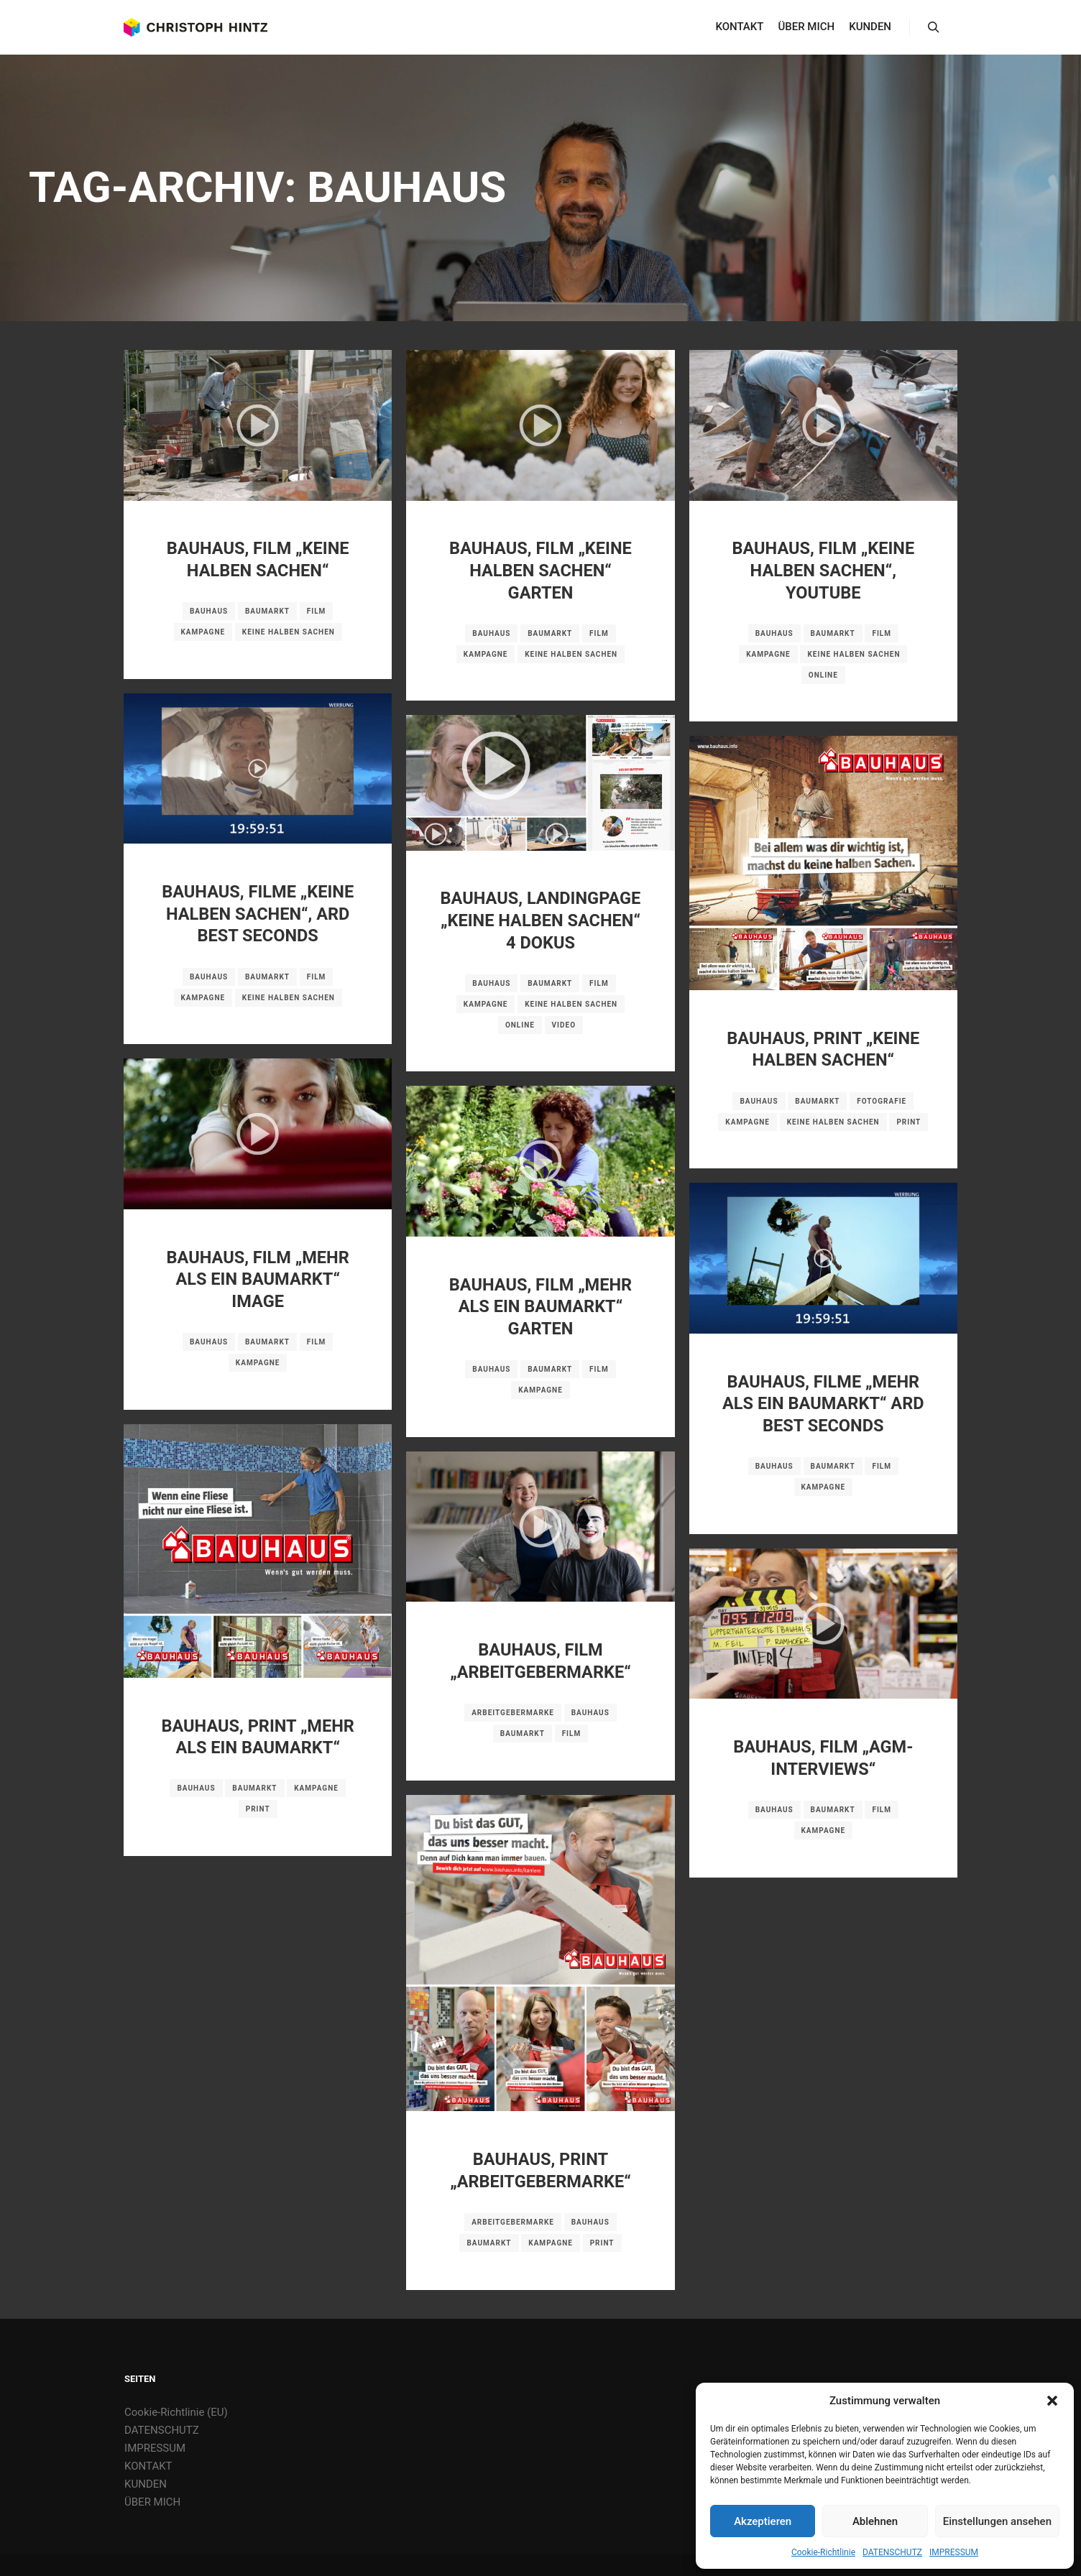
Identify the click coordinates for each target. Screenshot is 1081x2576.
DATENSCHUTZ (892, 2552)
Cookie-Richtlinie (823, 2552)
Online (823, 675)
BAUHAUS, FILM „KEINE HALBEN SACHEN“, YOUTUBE (823, 570)
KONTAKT (148, 2466)
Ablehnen (875, 2521)
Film (316, 611)
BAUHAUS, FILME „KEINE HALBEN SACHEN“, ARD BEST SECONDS (258, 914)
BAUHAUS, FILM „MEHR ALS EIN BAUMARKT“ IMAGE (258, 1279)
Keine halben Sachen (288, 632)
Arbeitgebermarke (513, 1713)
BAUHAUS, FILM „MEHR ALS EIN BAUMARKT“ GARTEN (540, 1307)
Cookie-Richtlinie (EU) (176, 2412)
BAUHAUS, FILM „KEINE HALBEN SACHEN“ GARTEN (540, 570)
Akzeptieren (762, 2521)
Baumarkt (267, 611)
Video (564, 1025)
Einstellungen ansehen (997, 2521)
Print (908, 1122)
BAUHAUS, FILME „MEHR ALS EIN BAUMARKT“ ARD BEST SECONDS (823, 1404)
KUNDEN (145, 2484)
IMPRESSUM (953, 2552)
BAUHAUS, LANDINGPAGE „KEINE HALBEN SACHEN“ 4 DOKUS (541, 920)
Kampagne (203, 632)
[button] (1052, 2400)
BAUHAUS (209, 611)
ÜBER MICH (152, 2502)
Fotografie (881, 1101)
